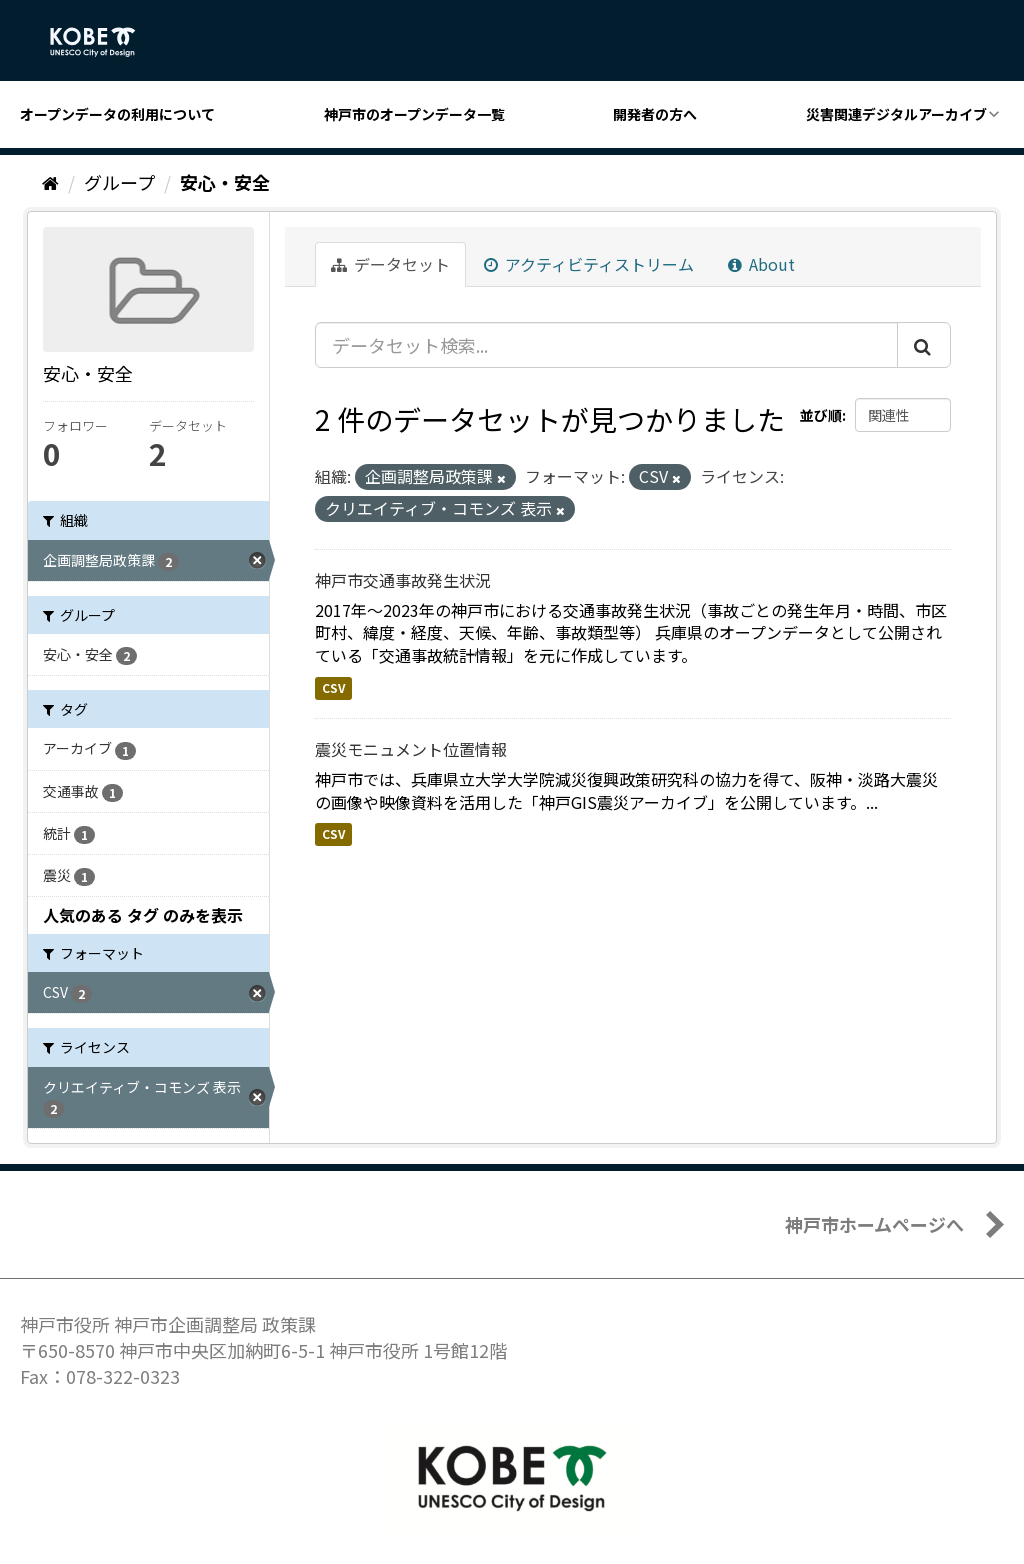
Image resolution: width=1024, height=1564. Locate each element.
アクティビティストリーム (589, 264)
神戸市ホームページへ (874, 1224)
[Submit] (924, 345)
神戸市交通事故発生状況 (403, 580)
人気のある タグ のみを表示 (143, 915)
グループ (119, 182)
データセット (390, 264)
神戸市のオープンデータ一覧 (414, 114)
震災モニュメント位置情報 (411, 749)
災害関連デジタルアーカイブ (896, 114)
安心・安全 (225, 182)
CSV (333, 687)
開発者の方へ (655, 114)
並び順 (821, 415)
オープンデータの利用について (117, 114)
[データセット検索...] (606, 345)
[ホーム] (50, 182)
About (761, 264)
